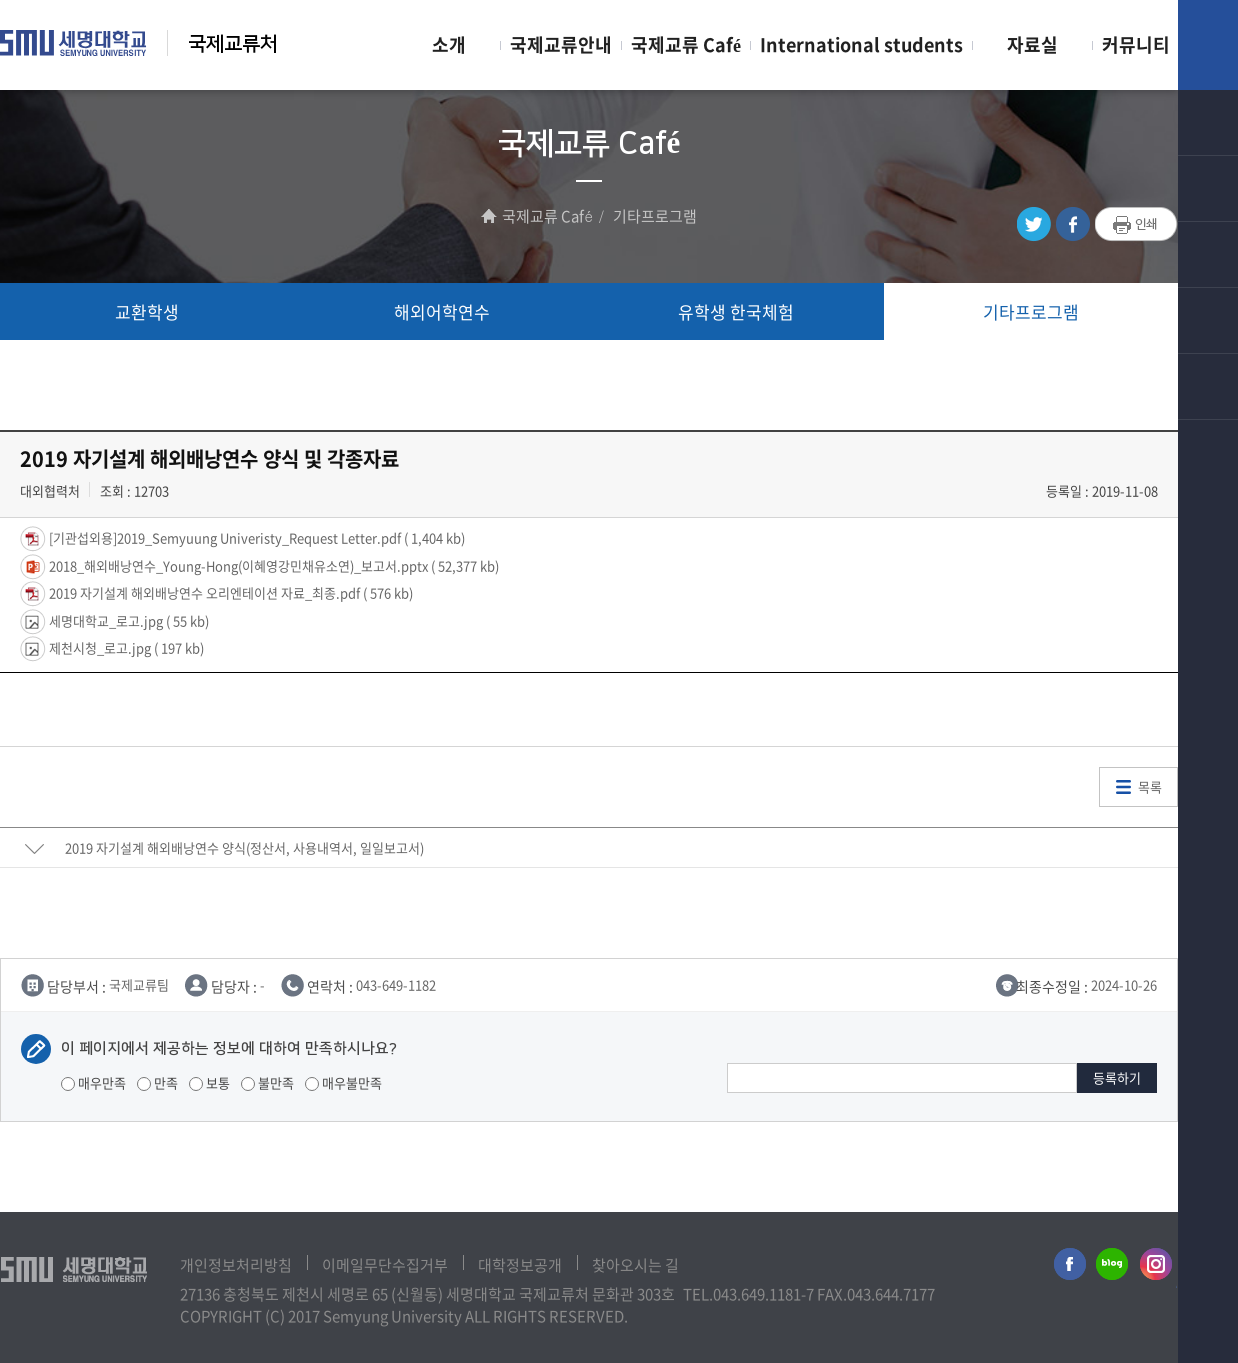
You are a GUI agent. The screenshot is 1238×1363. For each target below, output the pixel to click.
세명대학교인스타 (1157, 1268)
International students (861, 44)
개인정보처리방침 (236, 1265)
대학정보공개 (520, 1265)
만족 (157, 1082)
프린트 (1136, 225)
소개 (449, 44)
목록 (1150, 786)
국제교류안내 (561, 44)
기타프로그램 (1031, 311)
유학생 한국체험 (736, 311)
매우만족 (93, 1082)
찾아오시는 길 (635, 1265)
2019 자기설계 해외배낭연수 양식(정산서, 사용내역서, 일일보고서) (244, 847)
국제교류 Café (686, 44)
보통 (209, 1082)
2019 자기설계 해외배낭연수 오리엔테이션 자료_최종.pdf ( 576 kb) (229, 592)
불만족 (267, 1082)
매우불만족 (343, 1082)
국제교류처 (233, 44)
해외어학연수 (442, 311)
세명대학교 (73, 43)
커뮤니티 (1136, 44)
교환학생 (147, 311)
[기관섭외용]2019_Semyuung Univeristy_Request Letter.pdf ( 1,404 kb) (255, 537)
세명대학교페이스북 (1067, 1268)
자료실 (1032, 44)
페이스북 (1073, 224)
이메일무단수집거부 (385, 1265)
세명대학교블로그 (1112, 1268)
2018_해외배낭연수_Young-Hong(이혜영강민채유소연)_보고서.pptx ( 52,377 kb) (272, 564)
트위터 (1034, 224)
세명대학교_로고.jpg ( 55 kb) (127, 619)
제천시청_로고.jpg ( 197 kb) (125, 647)
